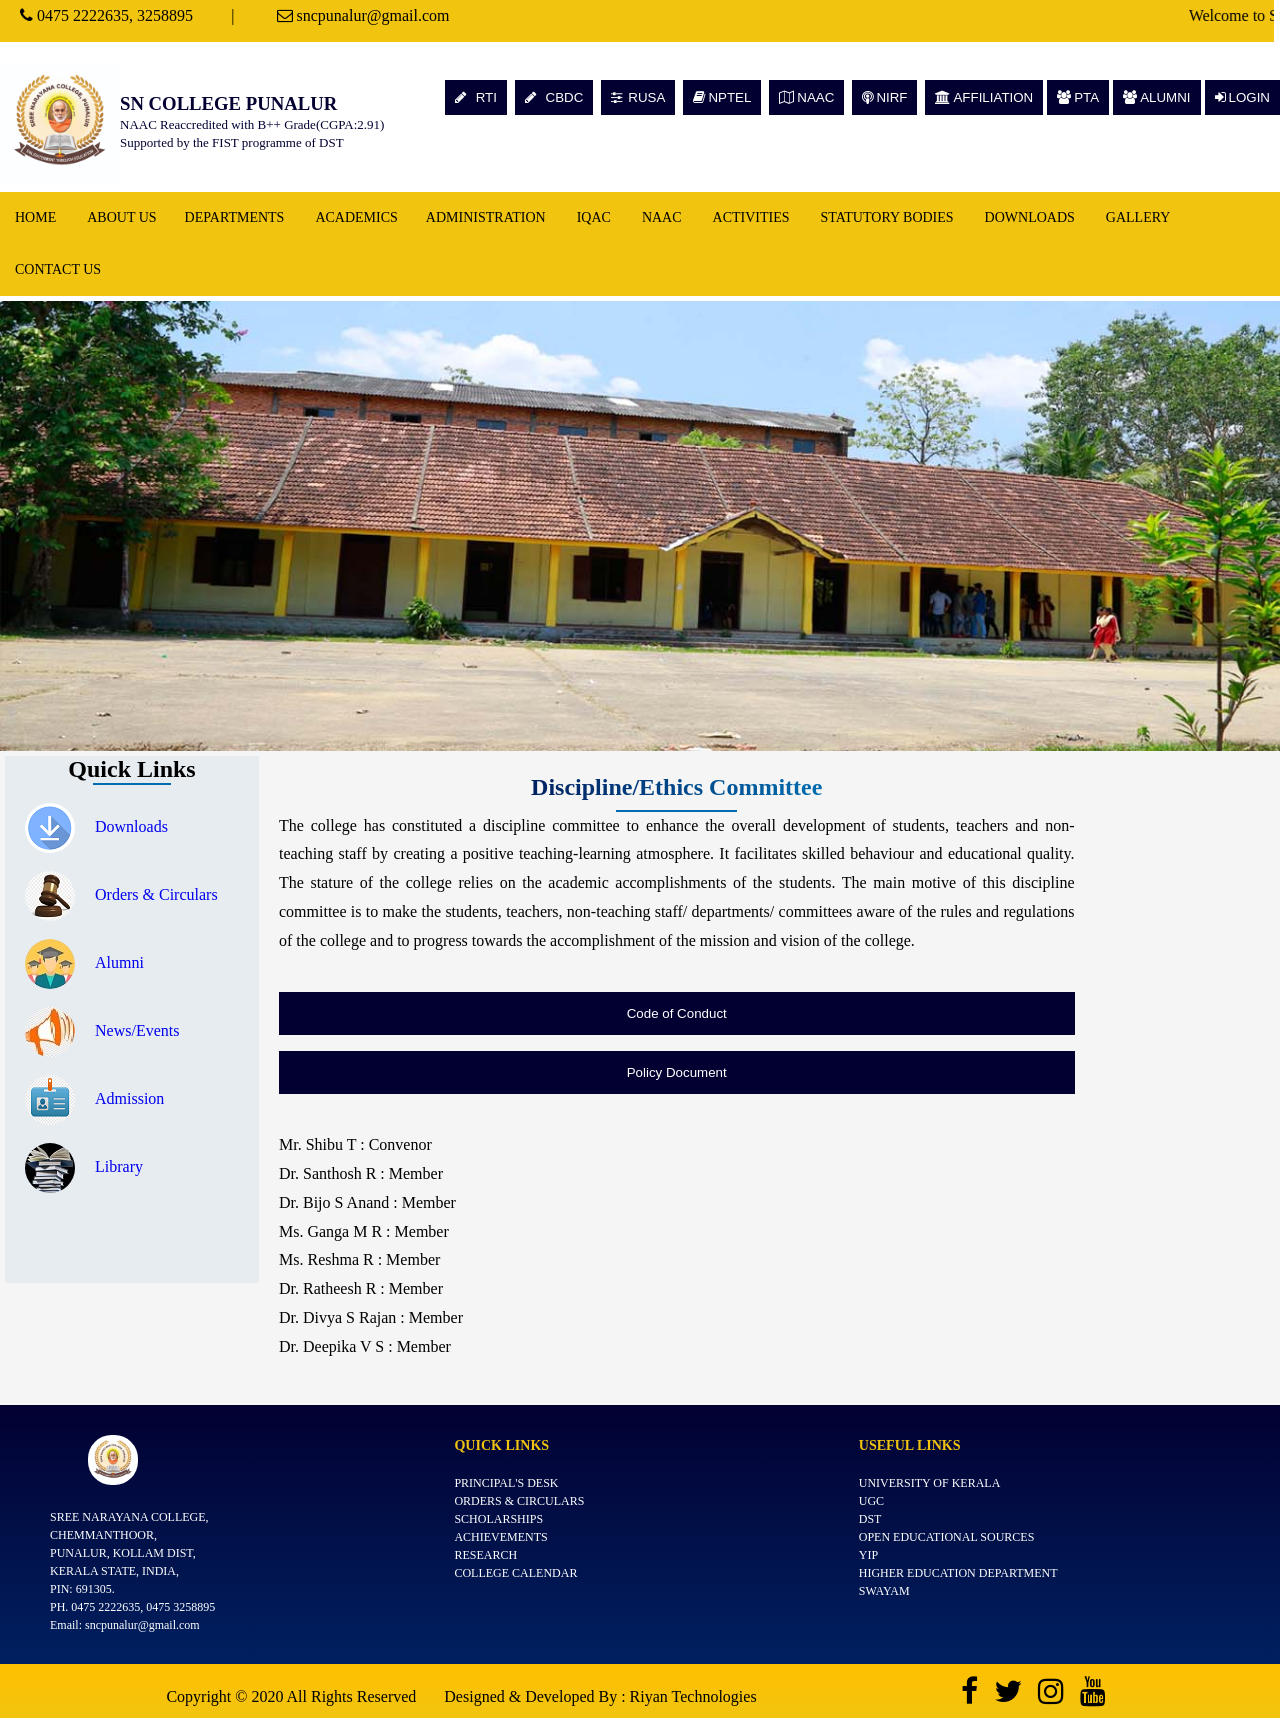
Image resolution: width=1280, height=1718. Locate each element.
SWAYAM (884, 1591)
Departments (235, 217)
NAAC (806, 97)
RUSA (638, 97)
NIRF (884, 97)
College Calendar (515, 1573)
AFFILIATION (984, 97)
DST (870, 1519)
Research (485, 1555)
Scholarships (498, 1519)
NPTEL (722, 97)
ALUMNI (1156, 97)
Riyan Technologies (693, 1696)
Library (84, 1166)
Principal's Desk (506, 1483)
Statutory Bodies (887, 217)
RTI (476, 97)
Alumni (84, 962)
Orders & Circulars (121, 894)
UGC (871, 1501)
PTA (1078, 97)
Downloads (1030, 217)
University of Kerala (930, 1483)
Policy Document (677, 1072)
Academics (356, 217)
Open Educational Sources (947, 1537)
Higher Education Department (958, 1573)
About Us (121, 217)
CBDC (554, 97)
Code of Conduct (677, 1013)
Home (35, 217)
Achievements (500, 1537)
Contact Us (58, 269)
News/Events (102, 1030)
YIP (868, 1555)
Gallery (1138, 217)
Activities (751, 217)
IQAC (594, 217)
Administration (486, 217)
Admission (94, 1098)
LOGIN (1242, 97)
